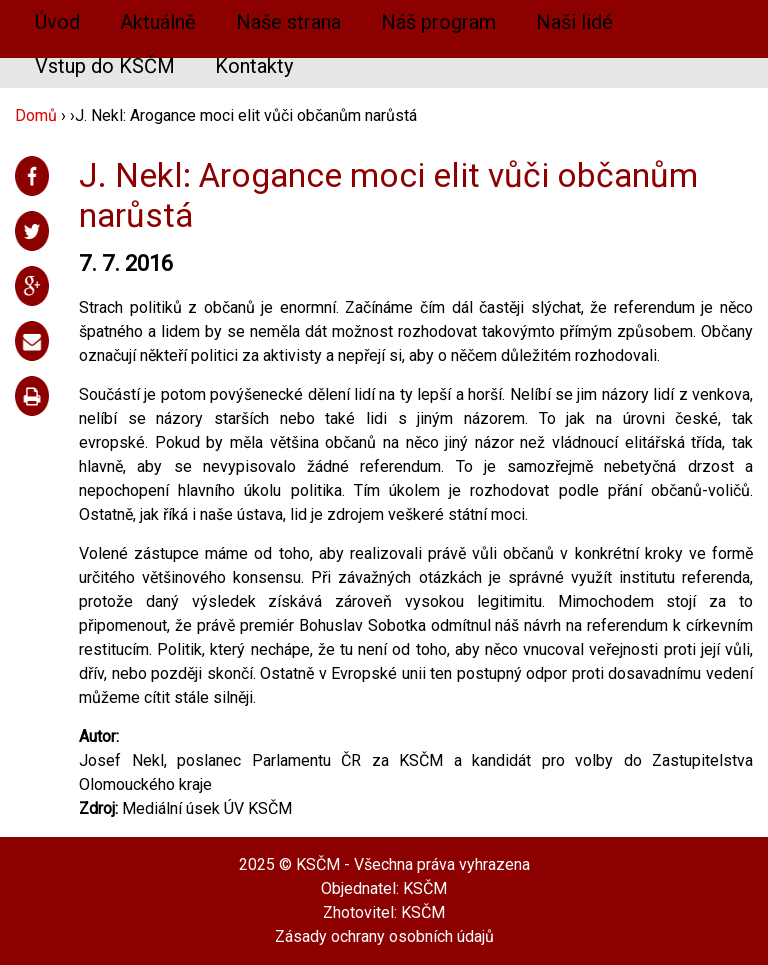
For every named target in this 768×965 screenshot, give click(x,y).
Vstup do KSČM (105, 66)
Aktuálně (158, 22)
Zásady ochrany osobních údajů (384, 936)
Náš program (438, 22)
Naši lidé (574, 22)
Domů (36, 115)
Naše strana (288, 22)
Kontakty (254, 66)
